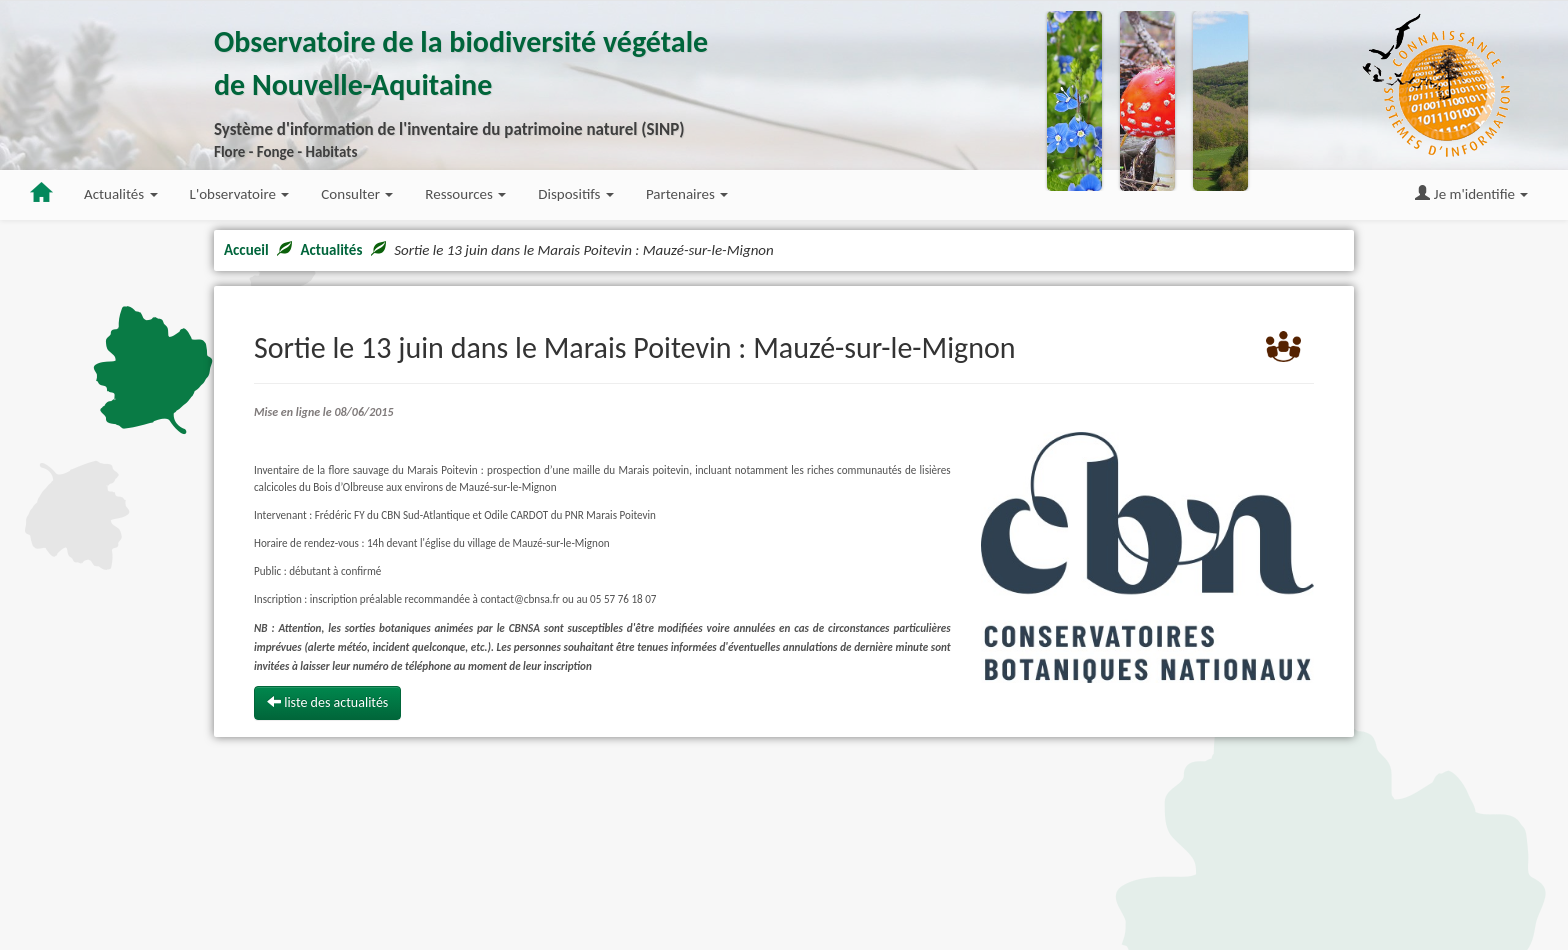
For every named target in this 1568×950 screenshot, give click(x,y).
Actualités (331, 250)
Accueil (246, 250)
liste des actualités (327, 702)
